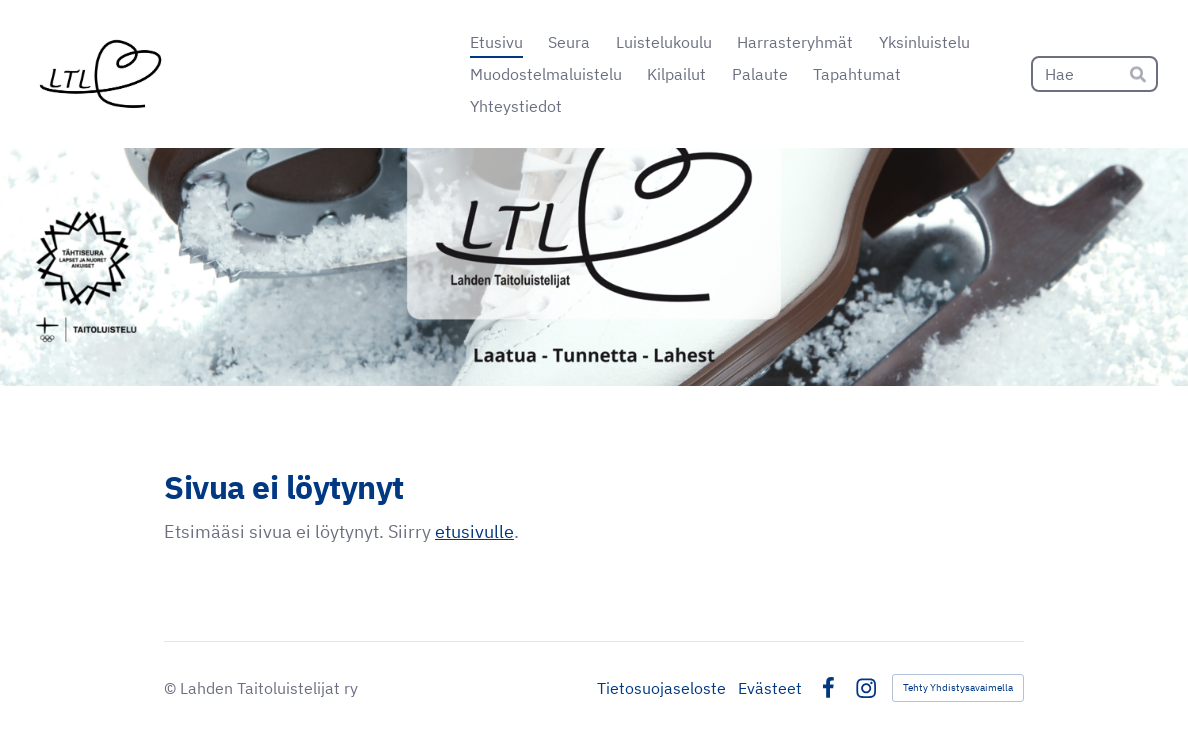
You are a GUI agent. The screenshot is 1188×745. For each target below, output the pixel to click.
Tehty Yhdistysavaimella (958, 687)
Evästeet (770, 688)
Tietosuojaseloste (661, 688)
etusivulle (474, 531)
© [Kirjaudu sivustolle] (172, 688)
